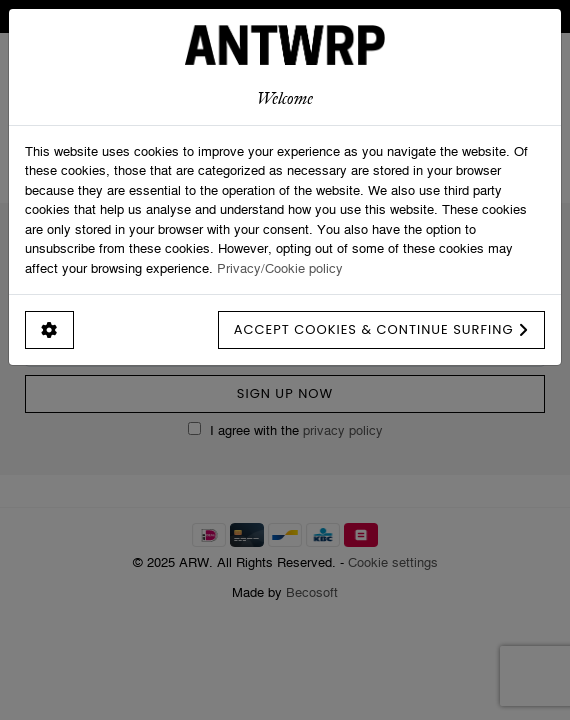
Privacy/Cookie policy (280, 268)
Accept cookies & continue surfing (381, 329)
